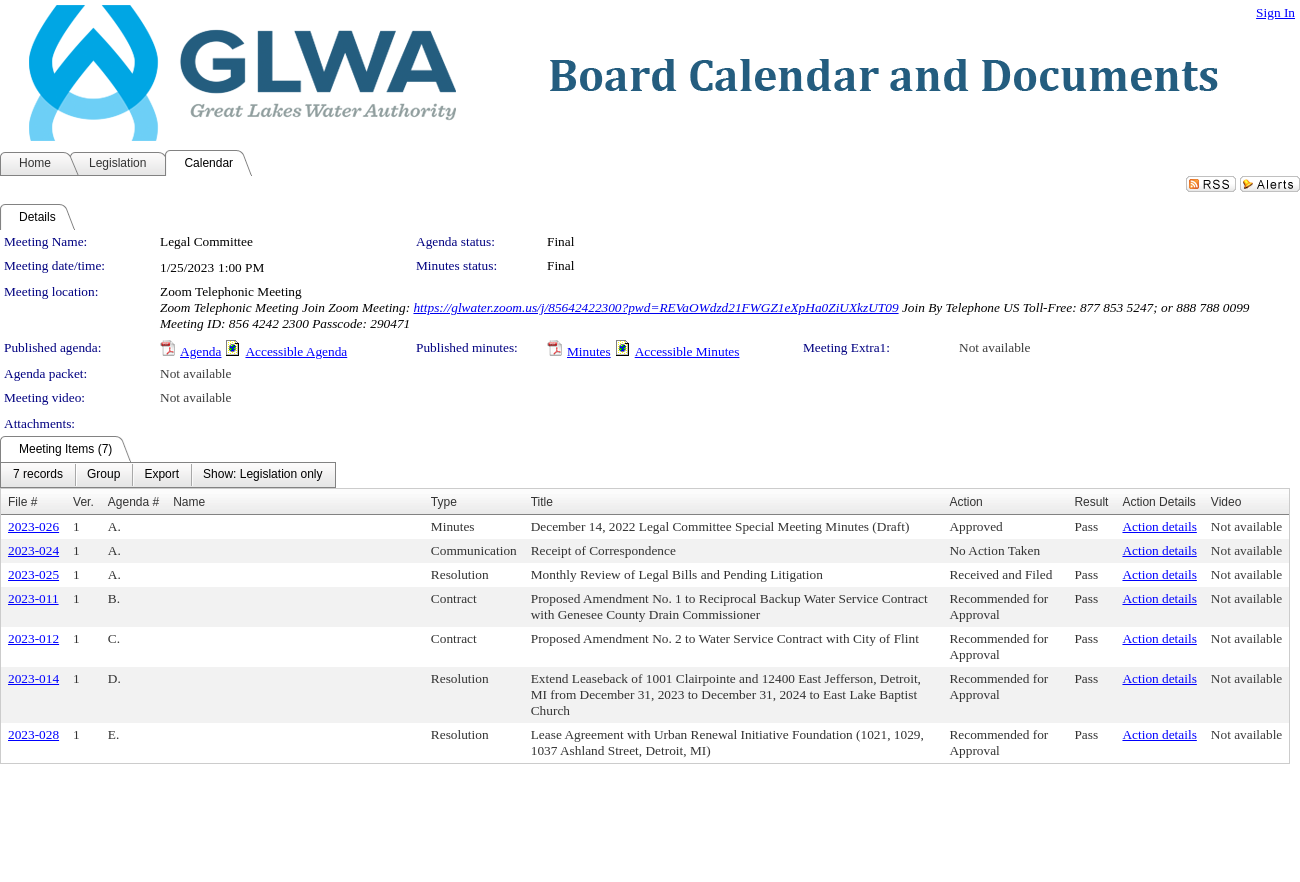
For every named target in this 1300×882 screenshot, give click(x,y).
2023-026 (33, 526)
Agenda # (133, 502)
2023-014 (33, 678)
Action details (1159, 526)
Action (965, 502)
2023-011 (33, 598)
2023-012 (33, 638)
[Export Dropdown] (161, 475)
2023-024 (33, 550)
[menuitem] (38, 475)
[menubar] (168, 475)
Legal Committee (206, 241)
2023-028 (33, 734)
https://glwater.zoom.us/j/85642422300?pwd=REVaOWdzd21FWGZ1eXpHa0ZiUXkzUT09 (655, 307)
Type (444, 502)
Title (542, 502)
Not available (994, 347)
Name (189, 502)
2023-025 (33, 574)
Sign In (1275, 12)
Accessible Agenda (296, 351)
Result (1091, 502)
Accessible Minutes (687, 351)
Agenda (200, 351)
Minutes (589, 351)
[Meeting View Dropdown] (262, 475)
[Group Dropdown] (103, 475)
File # (22, 502)
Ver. (83, 502)
